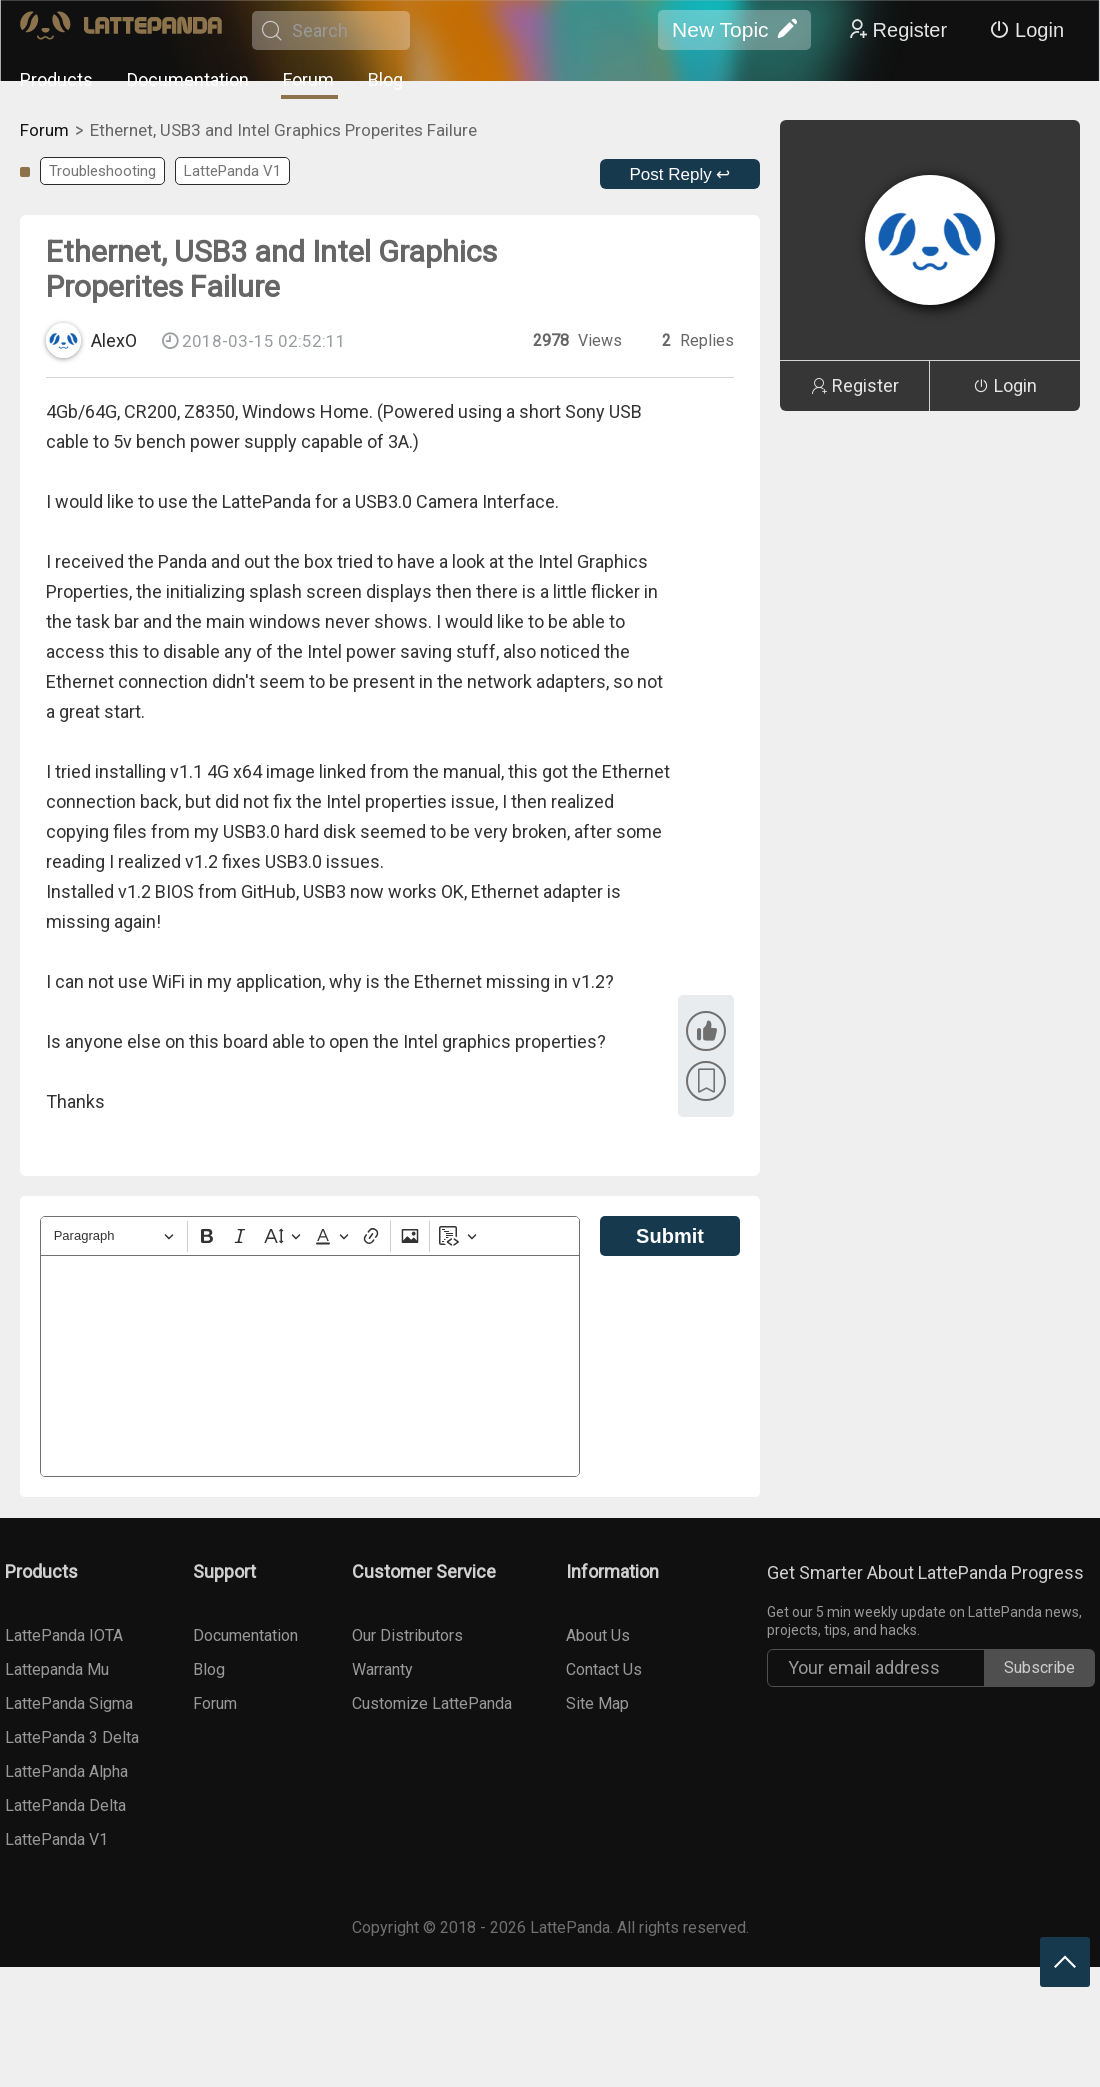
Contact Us (604, 1669)
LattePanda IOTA (64, 1635)
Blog (385, 79)
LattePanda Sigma (69, 1703)
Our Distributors (407, 1635)
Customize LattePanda (432, 1703)
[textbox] (310, 1366)
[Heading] (114, 1236)
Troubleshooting (102, 171)
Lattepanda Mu (57, 1669)
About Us (598, 1635)
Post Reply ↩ (680, 174)
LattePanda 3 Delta (72, 1737)
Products (56, 79)
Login (1026, 30)
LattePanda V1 (232, 171)
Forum (308, 79)
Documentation (188, 79)
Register (897, 30)
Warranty (382, 1669)
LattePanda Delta (65, 1805)
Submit (670, 1236)
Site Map (597, 1703)
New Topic (734, 30)
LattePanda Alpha (66, 1771)
